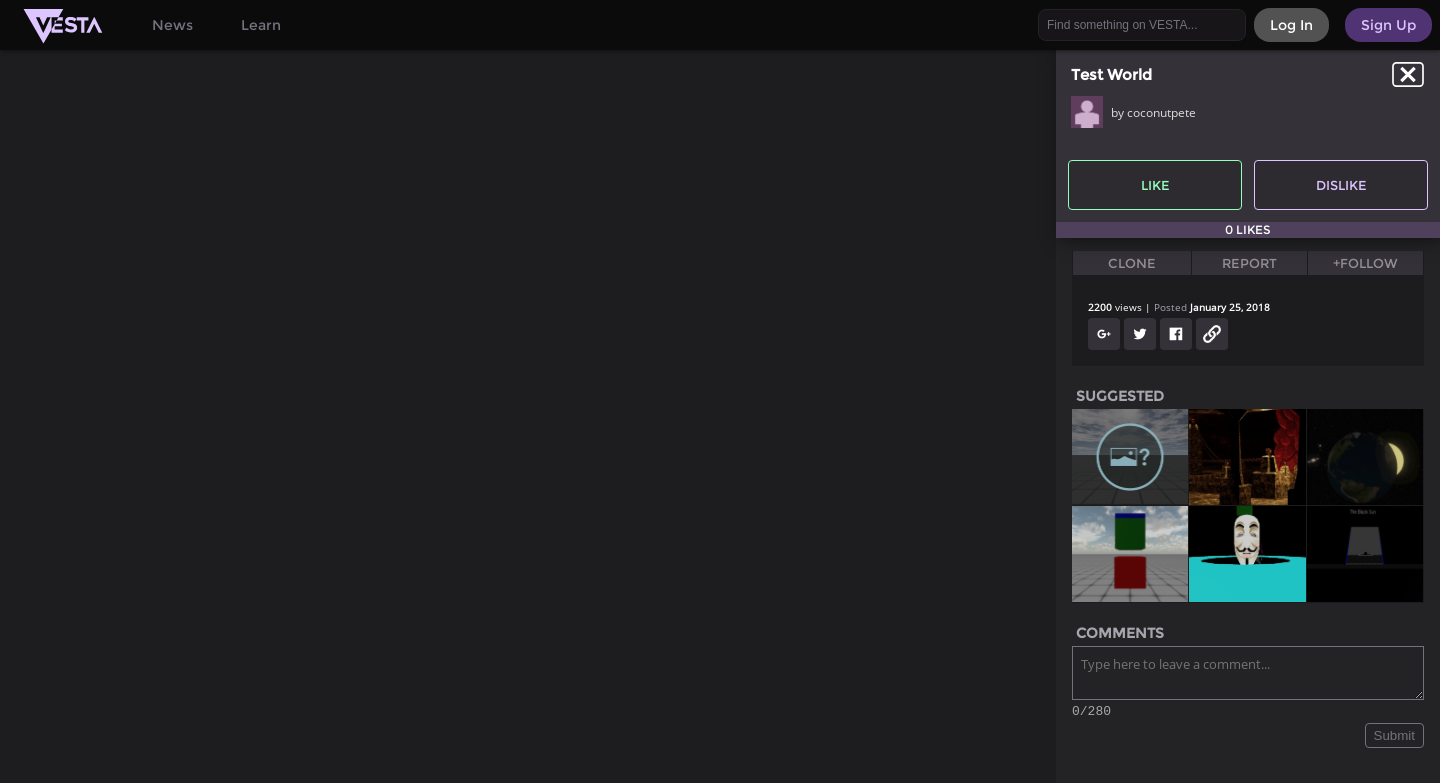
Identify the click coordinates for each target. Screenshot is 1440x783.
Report (1249, 263)
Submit (1394, 738)
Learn (261, 25)
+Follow (1365, 263)
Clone (1132, 263)
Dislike (1341, 185)
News (172, 25)
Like (1155, 185)
